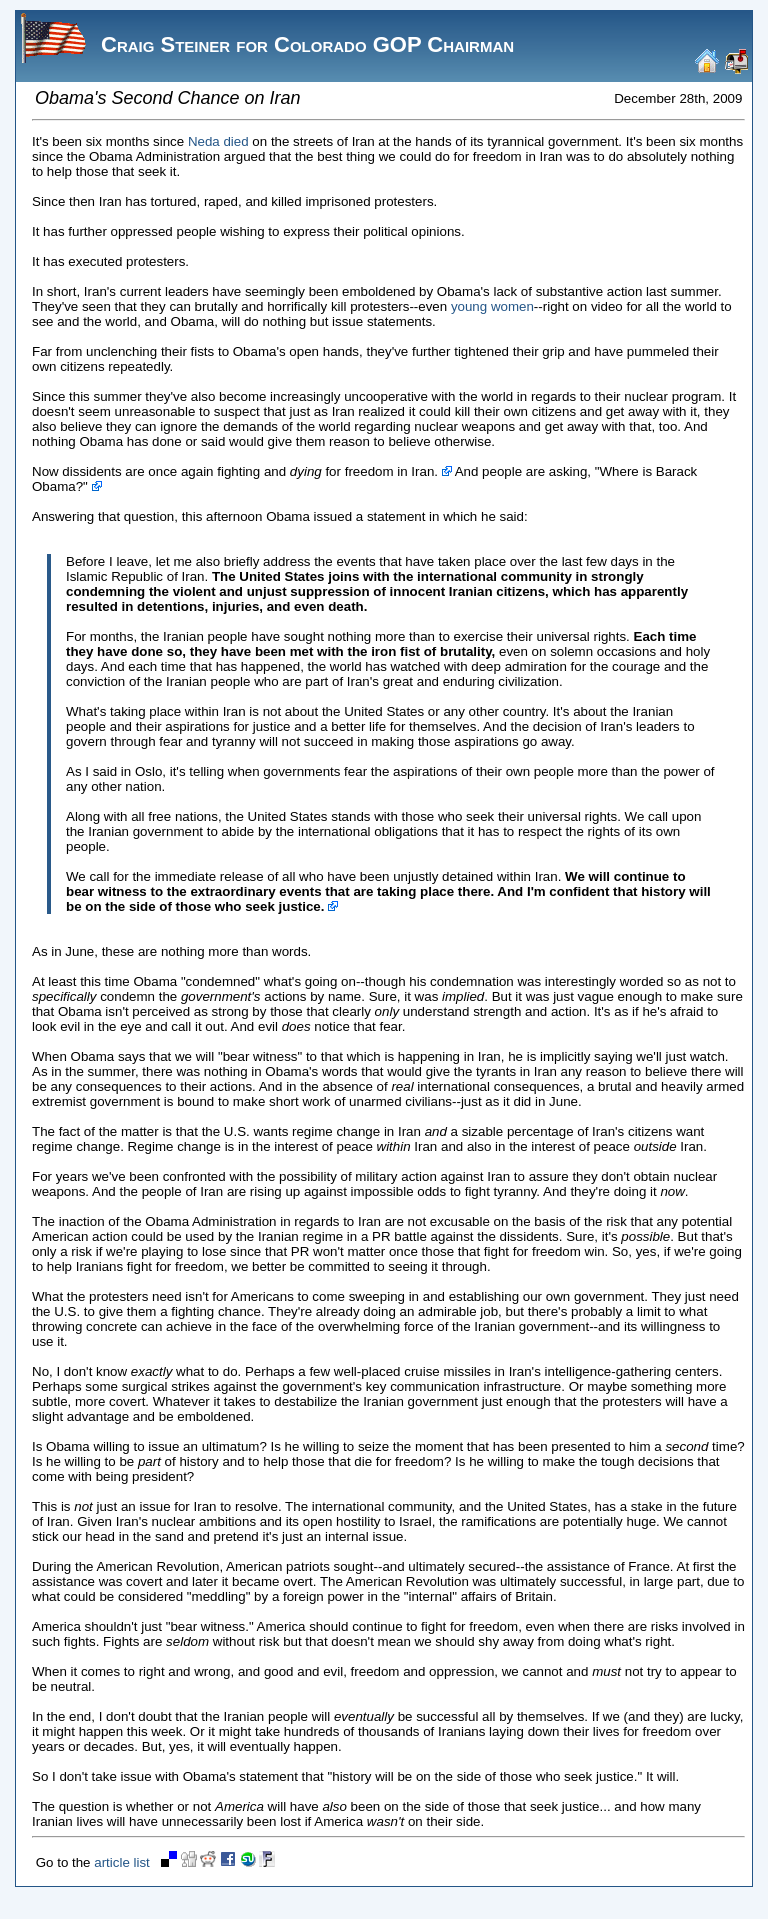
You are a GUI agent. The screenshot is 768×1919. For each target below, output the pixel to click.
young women (492, 306)
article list (122, 1862)
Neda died (218, 141)
